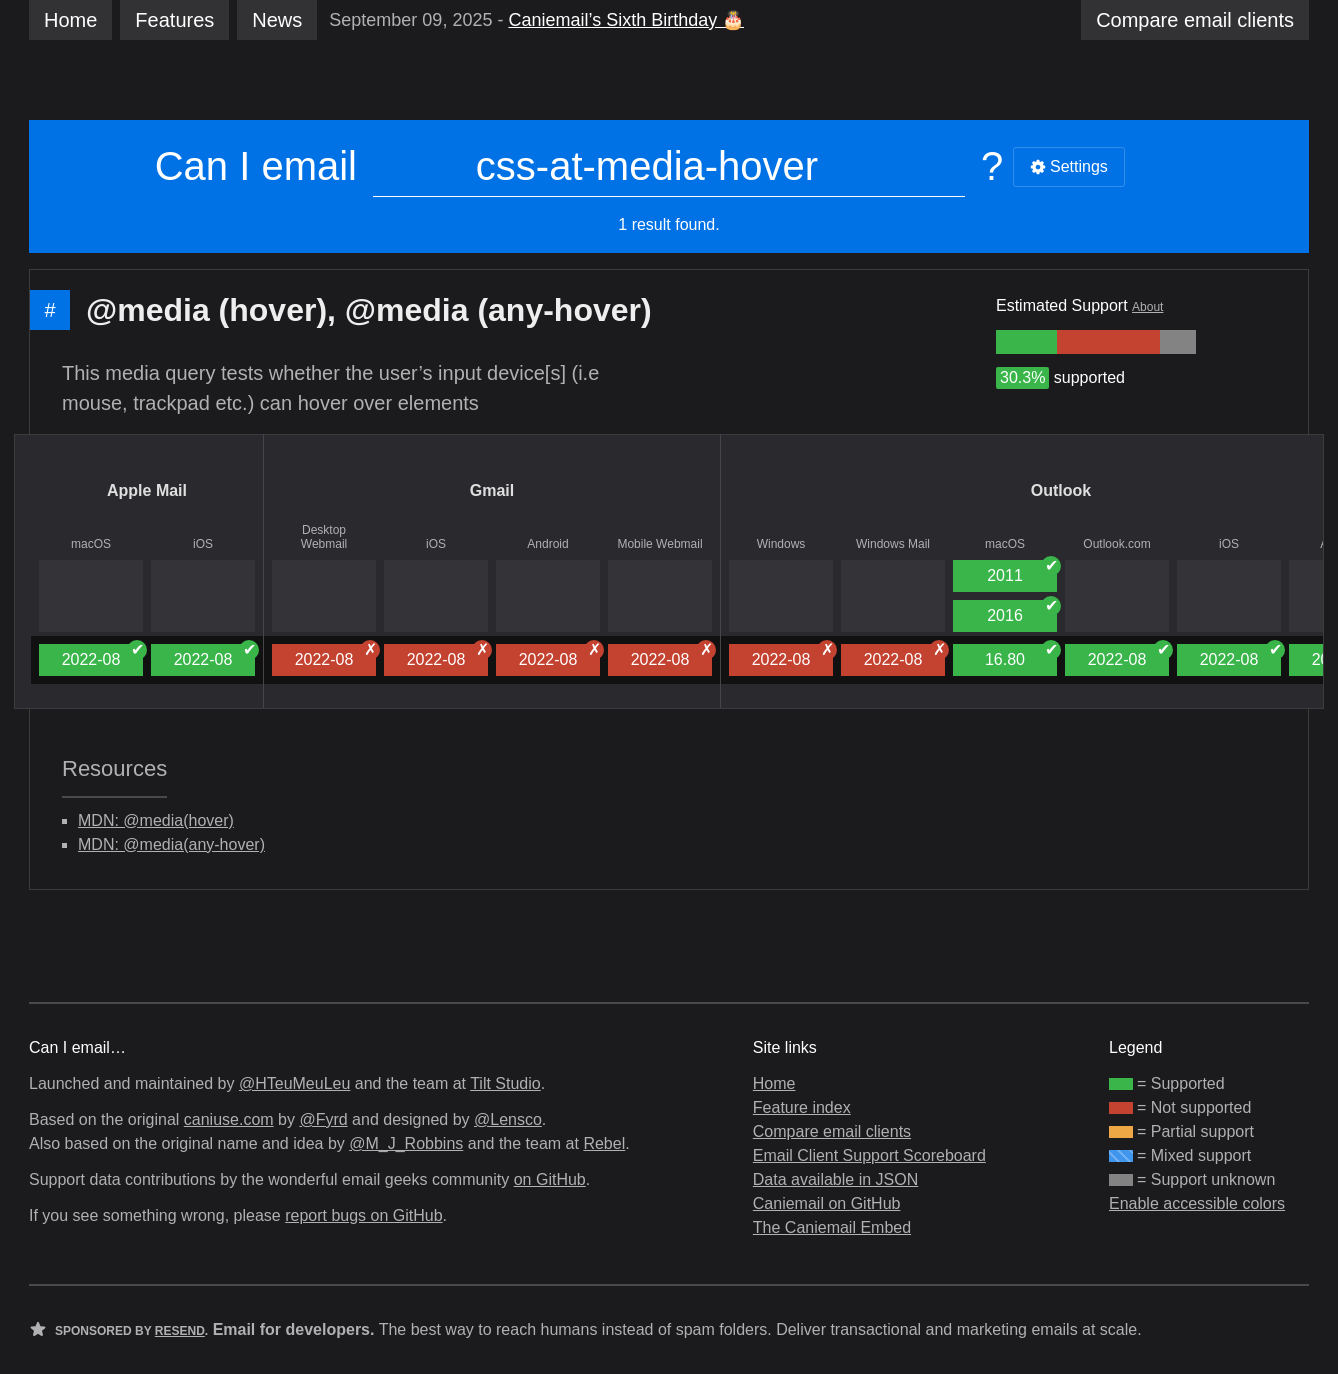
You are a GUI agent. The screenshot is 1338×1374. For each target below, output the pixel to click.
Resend (180, 1331)
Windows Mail (893, 544)
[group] (1026, 342)
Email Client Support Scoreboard (869, 1155)
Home (70, 20)
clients (1195, 20)
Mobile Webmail (659, 544)
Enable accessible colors (1197, 1203)
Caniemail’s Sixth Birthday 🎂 (626, 20)
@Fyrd (323, 1119)
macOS (91, 544)
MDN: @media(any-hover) (171, 844)
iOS (203, 544)
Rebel (604, 1143)
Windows (781, 544)
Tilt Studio (505, 1083)
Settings (1069, 166)
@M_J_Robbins (406, 1143)
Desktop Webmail (324, 537)
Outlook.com (1116, 544)
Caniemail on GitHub (827, 1203)
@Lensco (508, 1119)
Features (174, 20)
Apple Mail (147, 490)
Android (547, 544)
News (277, 20)
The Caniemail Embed (832, 1227)
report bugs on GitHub (363, 1215)
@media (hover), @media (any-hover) (369, 310)
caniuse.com (229, 1119)
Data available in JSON (835, 1179)
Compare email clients (832, 1131)
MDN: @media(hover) (156, 820)
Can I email (256, 166)
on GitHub (550, 1179)
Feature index (802, 1107)
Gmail (492, 490)
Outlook (1061, 490)
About (1147, 307)
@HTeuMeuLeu (294, 1083)
